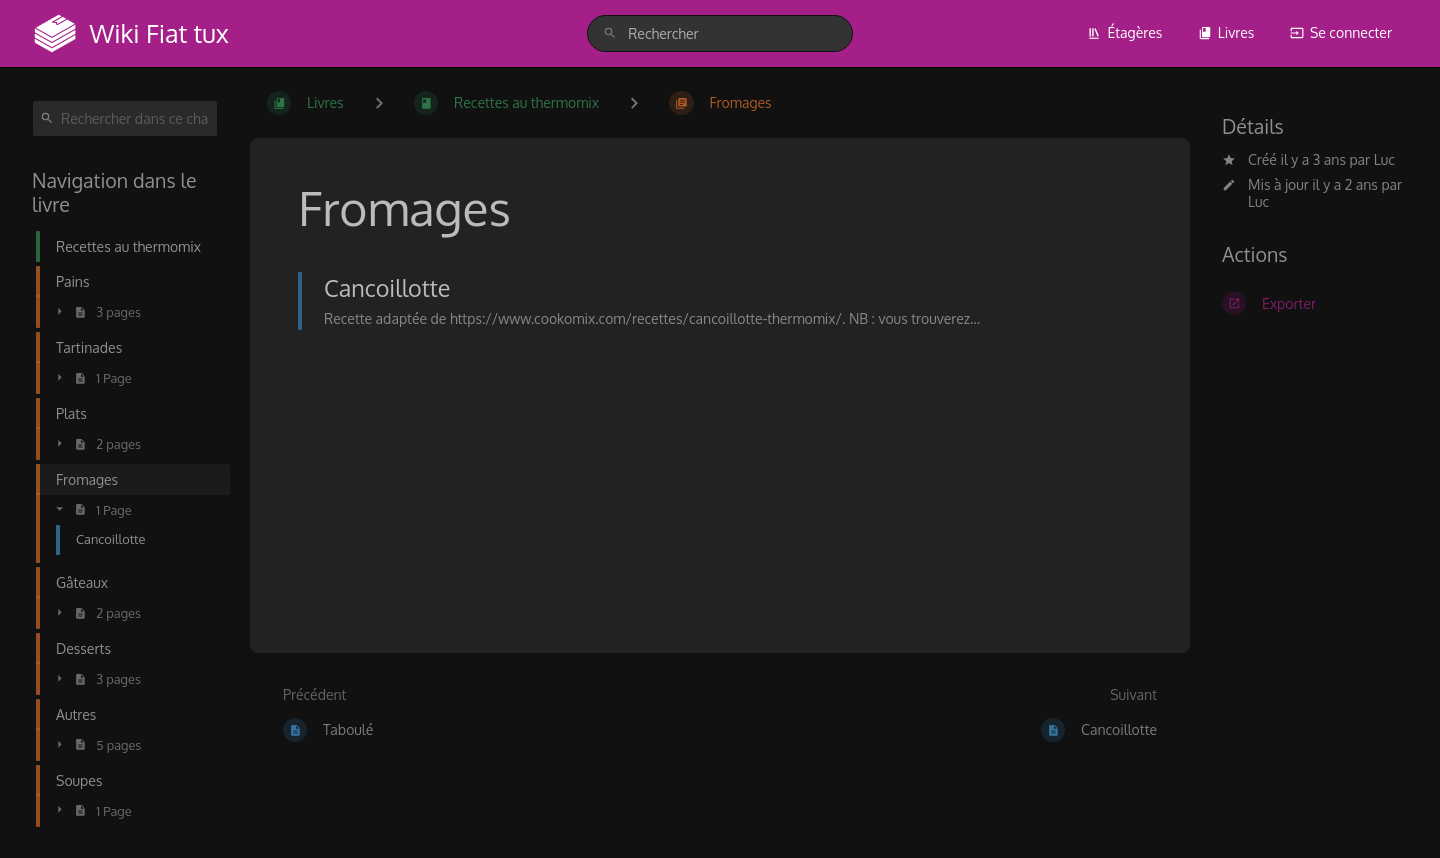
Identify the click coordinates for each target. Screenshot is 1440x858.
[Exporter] (1315, 303)
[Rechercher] (610, 33)
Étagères (1124, 32)
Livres (1226, 32)
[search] (720, 33)
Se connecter (1341, 32)
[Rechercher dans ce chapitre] (125, 118)
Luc (1384, 159)
